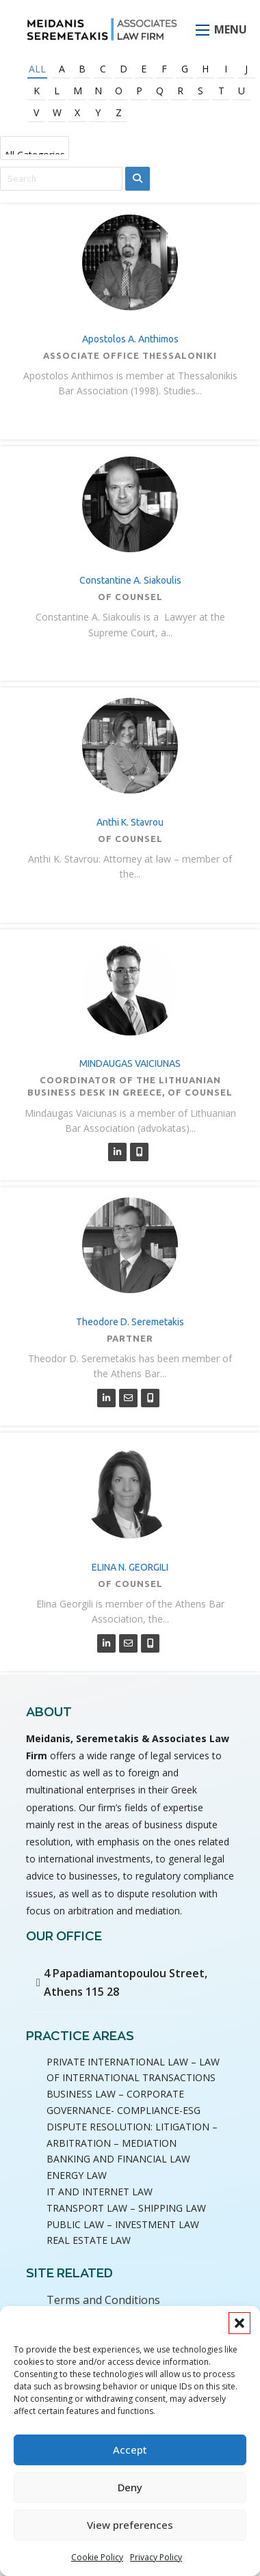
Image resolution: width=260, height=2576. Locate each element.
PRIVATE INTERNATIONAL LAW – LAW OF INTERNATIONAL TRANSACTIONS (133, 2070)
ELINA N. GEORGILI (130, 1567)
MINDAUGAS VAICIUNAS (130, 1063)
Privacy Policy (156, 2557)
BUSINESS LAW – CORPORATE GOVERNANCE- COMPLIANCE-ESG (123, 2102)
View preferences (130, 2525)
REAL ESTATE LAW (89, 2240)
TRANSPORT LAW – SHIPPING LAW (126, 2207)
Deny (130, 2487)
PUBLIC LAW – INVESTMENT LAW (123, 2224)
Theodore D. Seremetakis (130, 1321)
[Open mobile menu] (202, 30)
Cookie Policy (97, 2557)
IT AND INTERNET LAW (100, 2191)
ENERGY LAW (77, 2175)
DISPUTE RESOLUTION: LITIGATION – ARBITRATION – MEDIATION (132, 2135)
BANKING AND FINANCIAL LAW (118, 2158)
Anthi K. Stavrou (130, 822)
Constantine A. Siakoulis (130, 580)
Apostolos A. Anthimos (130, 339)
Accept (130, 2449)
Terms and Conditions (103, 2299)
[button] (239, 2323)
